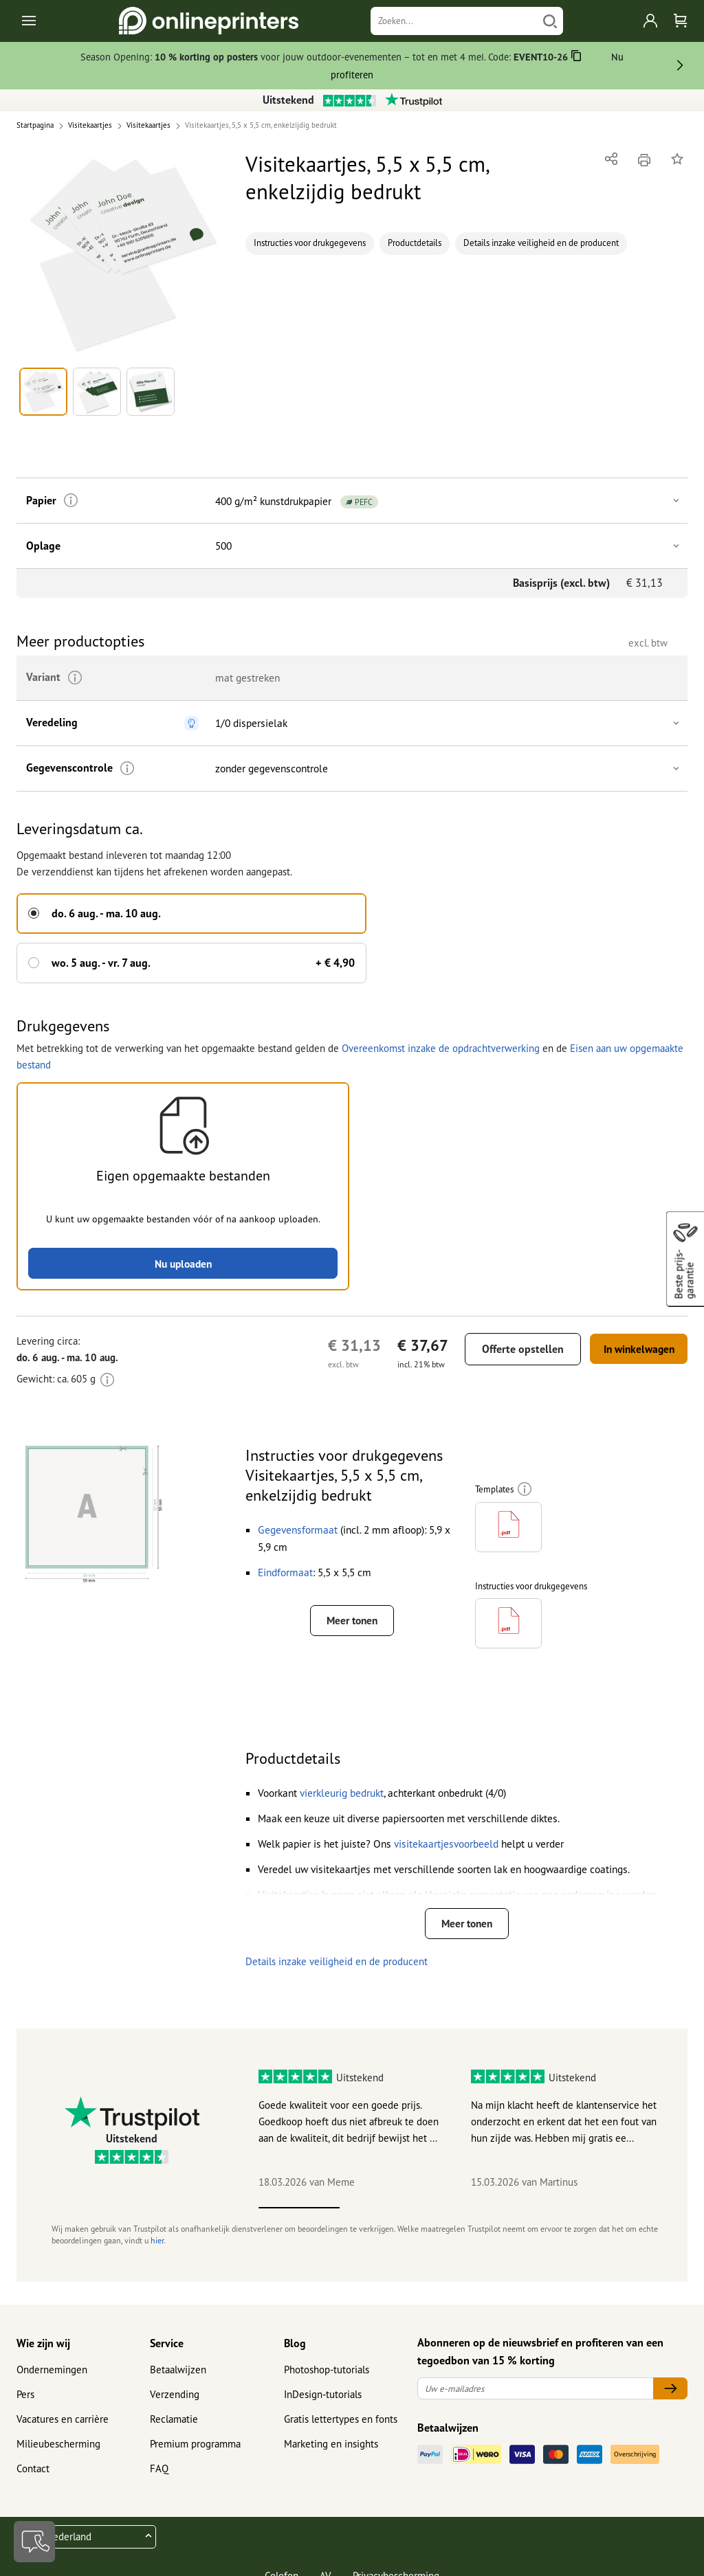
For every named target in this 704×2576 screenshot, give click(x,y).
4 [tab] (543, 2216)
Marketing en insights (331, 2453)
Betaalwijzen (178, 2379)
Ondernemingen (51, 2379)
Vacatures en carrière (62, 2428)
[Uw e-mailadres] (535, 2397)
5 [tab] (625, 2216)
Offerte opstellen (510, 1347)
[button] (123, 254)
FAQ (159, 2478)
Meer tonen (352, 1619)
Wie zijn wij (43, 2352)
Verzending (174, 2403)
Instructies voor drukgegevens (310, 243)
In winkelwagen (632, 1347)
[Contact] (34, 2541)
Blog (295, 2352)
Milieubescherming (58, 2453)
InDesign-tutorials (323, 2403)
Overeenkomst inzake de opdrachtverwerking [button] (441, 1045)
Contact (33, 2478)
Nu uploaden (183, 1261)
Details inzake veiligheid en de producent (541, 243)
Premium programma (195, 2453)
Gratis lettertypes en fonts (340, 2428)
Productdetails (414, 243)
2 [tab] (380, 2216)
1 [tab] (299, 2216)
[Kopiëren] (576, 58)
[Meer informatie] (67, 500)
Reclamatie (174, 2428)
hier (157, 2250)
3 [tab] (462, 2216)
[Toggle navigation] (29, 21)
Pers (25, 2403)
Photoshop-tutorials (326, 2379)
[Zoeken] (454, 21)
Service (167, 2352)
